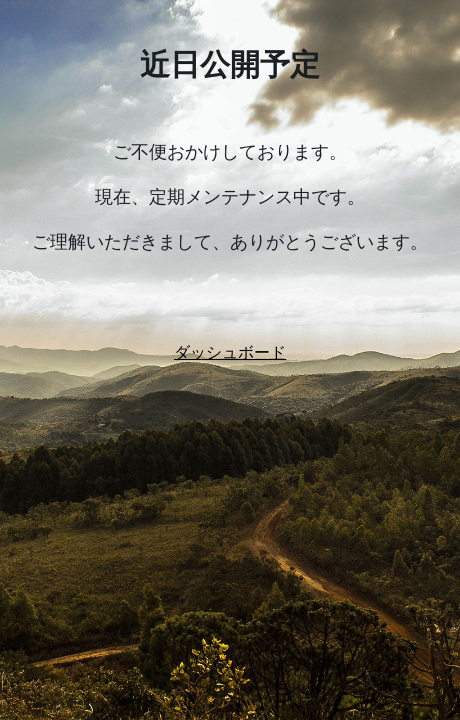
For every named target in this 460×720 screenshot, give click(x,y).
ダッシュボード (230, 352)
